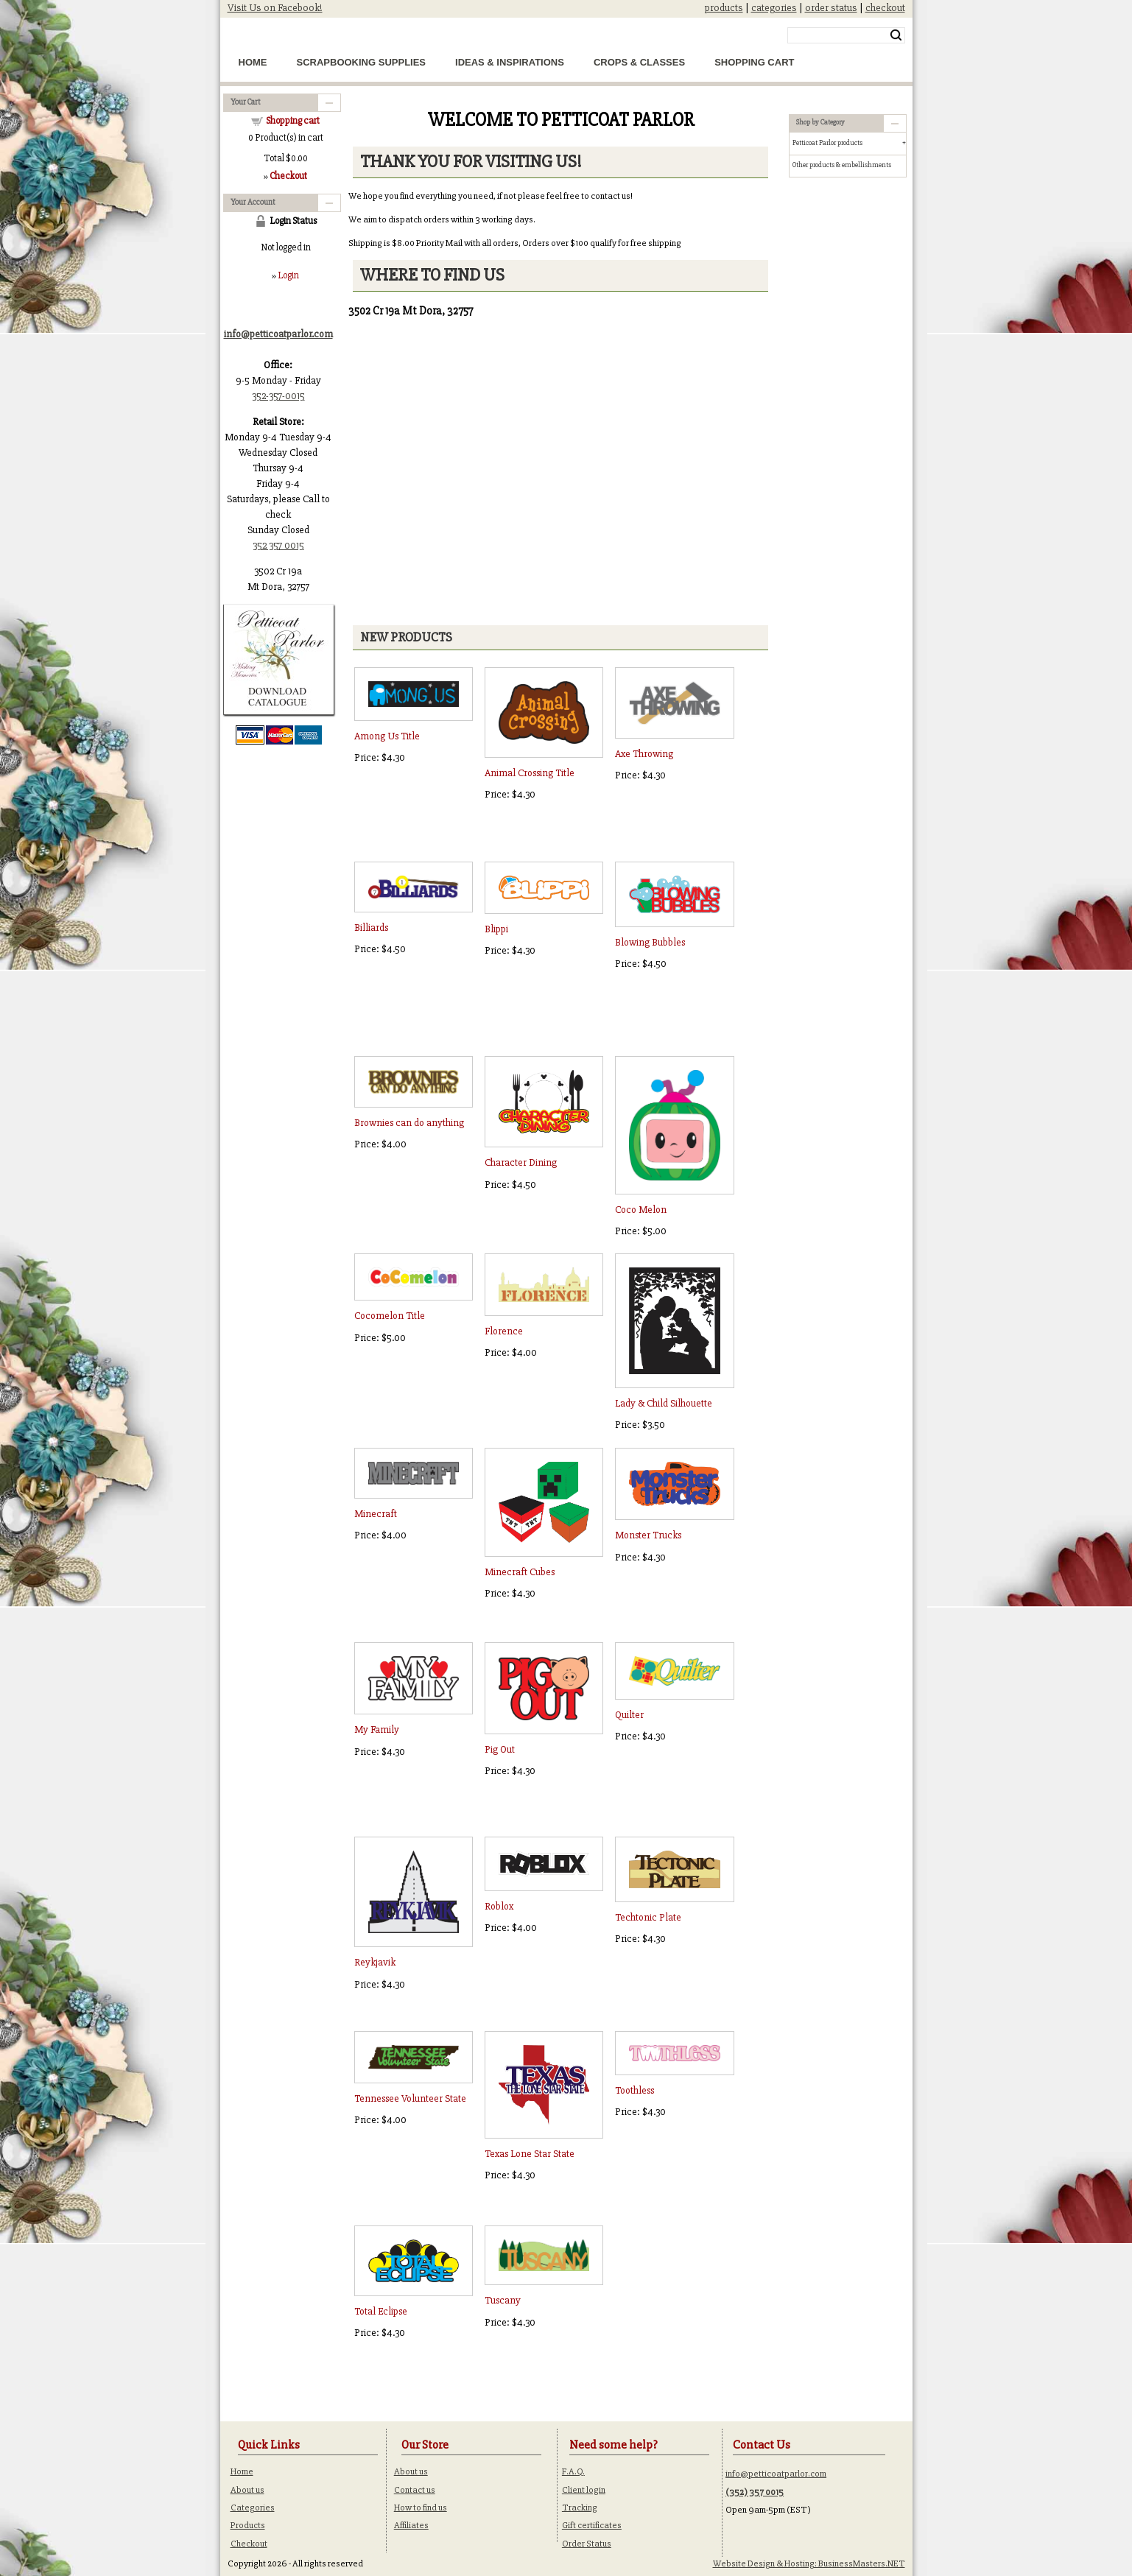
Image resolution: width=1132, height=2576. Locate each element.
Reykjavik (375, 1962)
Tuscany (503, 2300)
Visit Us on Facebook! (275, 7)
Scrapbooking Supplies (361, 62)
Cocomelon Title (389, 1315)
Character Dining (521, 1162)
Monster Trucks (648, 1535)
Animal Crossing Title (529, 773)
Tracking (579, 2507)
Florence (504, 1331)
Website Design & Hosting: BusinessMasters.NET (809, 2563)
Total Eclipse (380, 2311)
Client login (583, 2490)
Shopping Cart (754, 62)
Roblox (499, 1906)
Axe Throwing (644, 753)
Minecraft (375, 1513)
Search (896, 35)
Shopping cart (293, 121)
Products (248, 2525)
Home (253, 62)
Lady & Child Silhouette (663, 1403)
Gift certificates (592, 2525)
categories (774, 7)
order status (831, 7)
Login (288, 275)
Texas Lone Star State (529, 2153)
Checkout (249, 2543)
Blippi (496, 929)
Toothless (634, 2090)
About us (247, 2490)
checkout (885, 7)
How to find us (420, 2507)
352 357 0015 (278, 545)
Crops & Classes (639, 62)
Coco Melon (641, 1209)
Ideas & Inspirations (509, 62)
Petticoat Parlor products (827, 142)
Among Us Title (387, 736)
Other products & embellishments (841, 165)
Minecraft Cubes (520, 1572)
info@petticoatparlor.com (775, 2474)
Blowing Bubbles (650, 942)
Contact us (414, 2490)
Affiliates (411, 2525)
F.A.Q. (573, 2471)
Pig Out (500, 1749)
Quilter (629, 1714)
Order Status (586, 2543)
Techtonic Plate (648, 1917)
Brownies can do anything (409, 1122)
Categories (253, 2507)
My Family (376, 1729)
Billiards (371, 927)
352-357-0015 (278, 396)
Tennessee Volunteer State (410, 2098)
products (724, 7)
